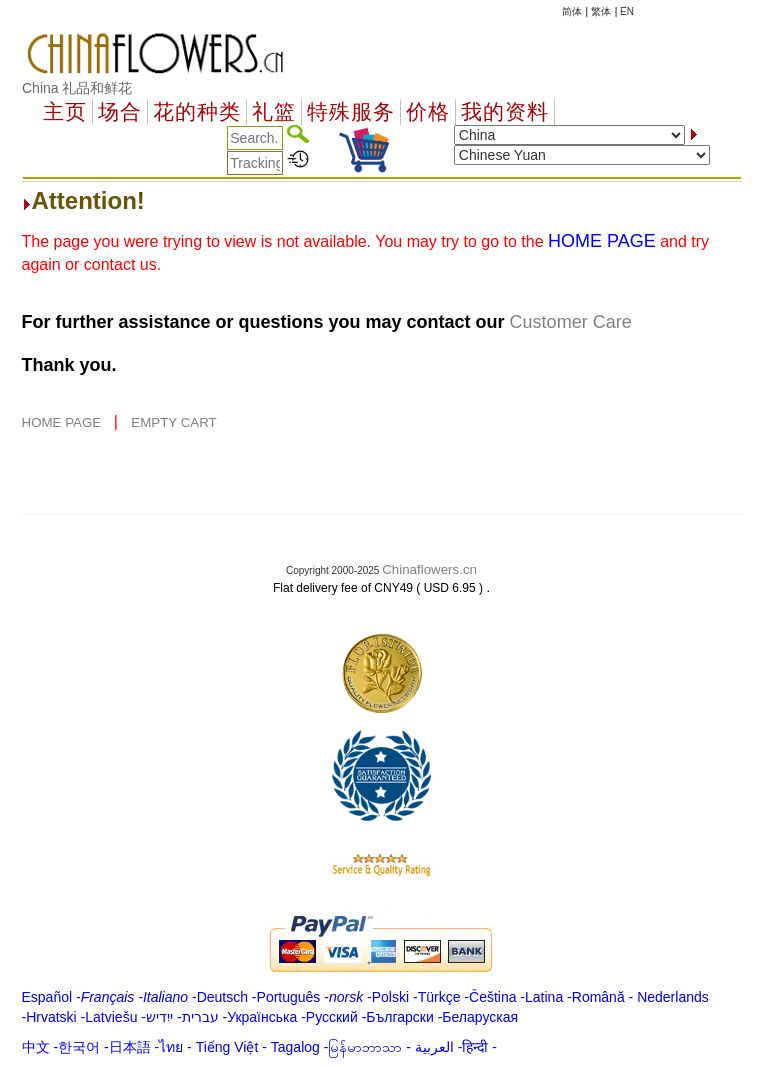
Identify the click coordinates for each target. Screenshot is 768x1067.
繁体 (601, 11)
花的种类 (197, 112)
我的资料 (505, 112)
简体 (572, 11)
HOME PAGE (63, 422)
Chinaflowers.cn (429, 569)
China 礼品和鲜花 (77, 88)
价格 (428, 112)
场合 (120, 112)
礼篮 (274, 112)
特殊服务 (351, 112)
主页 (65, 112)
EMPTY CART (173, 422)
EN (627, 11)
